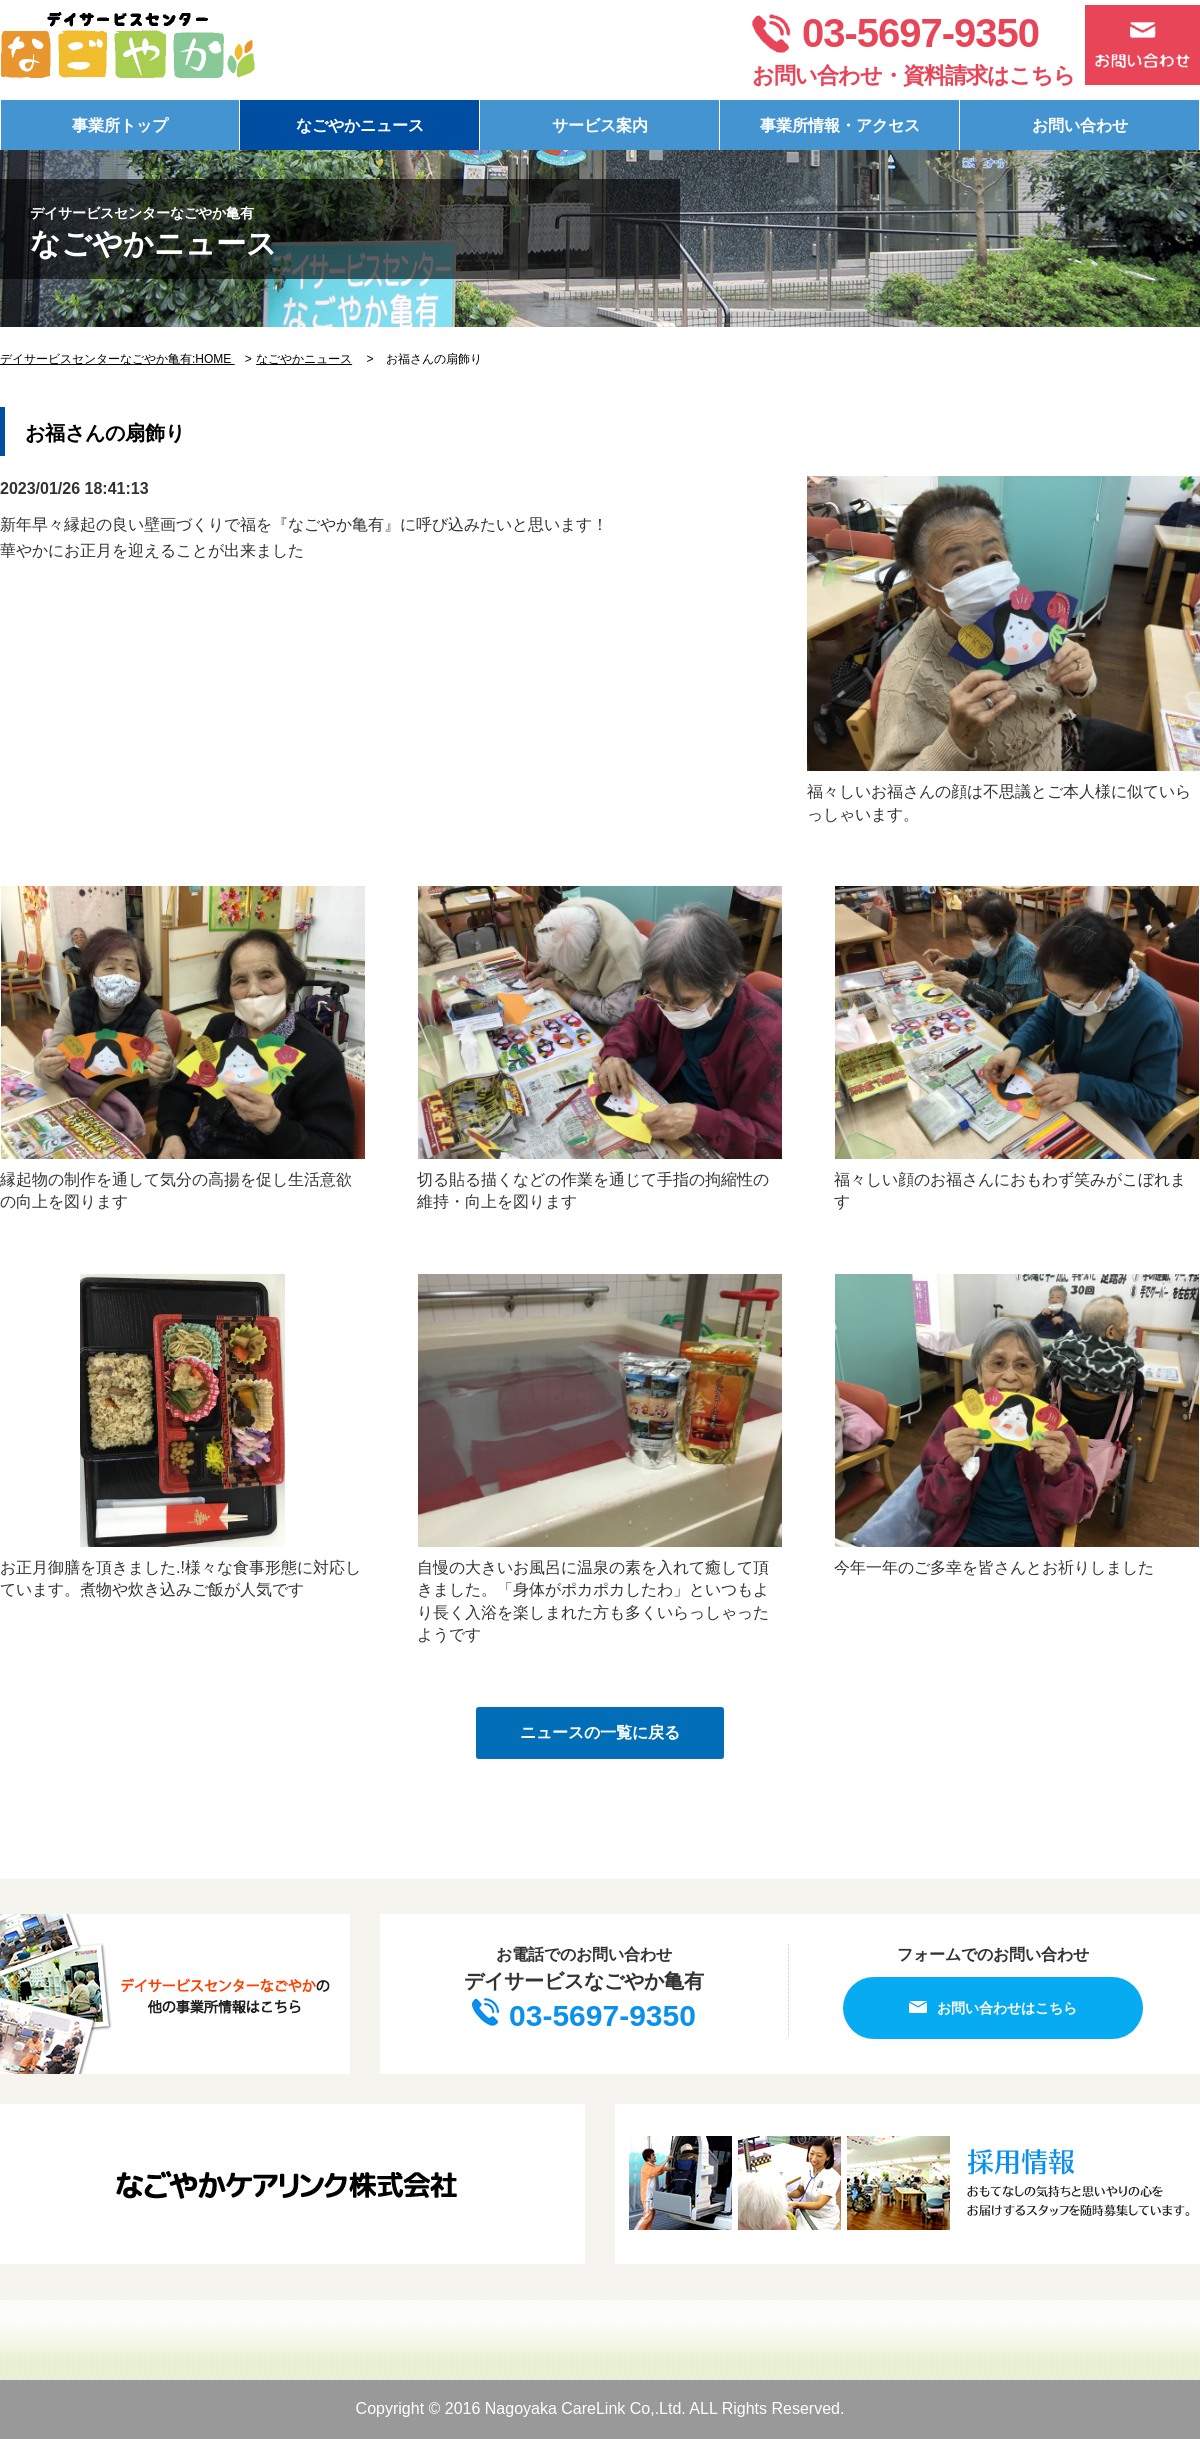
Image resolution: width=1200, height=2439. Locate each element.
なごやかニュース (360, 125)
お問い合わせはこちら (993, 2007)
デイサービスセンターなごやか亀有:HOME (117, 359)
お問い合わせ (1080, 125)
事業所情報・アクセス (840, 125)
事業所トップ (120, 125)
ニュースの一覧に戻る (600, 1732)
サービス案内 (600, 125)
